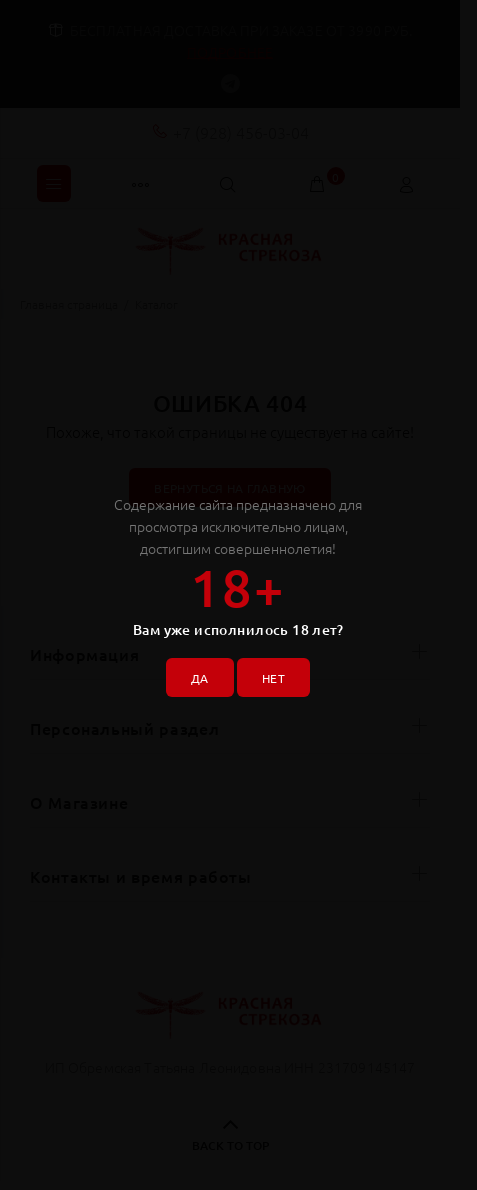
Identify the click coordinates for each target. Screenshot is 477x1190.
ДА (200, 678)
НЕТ (273, 678)
